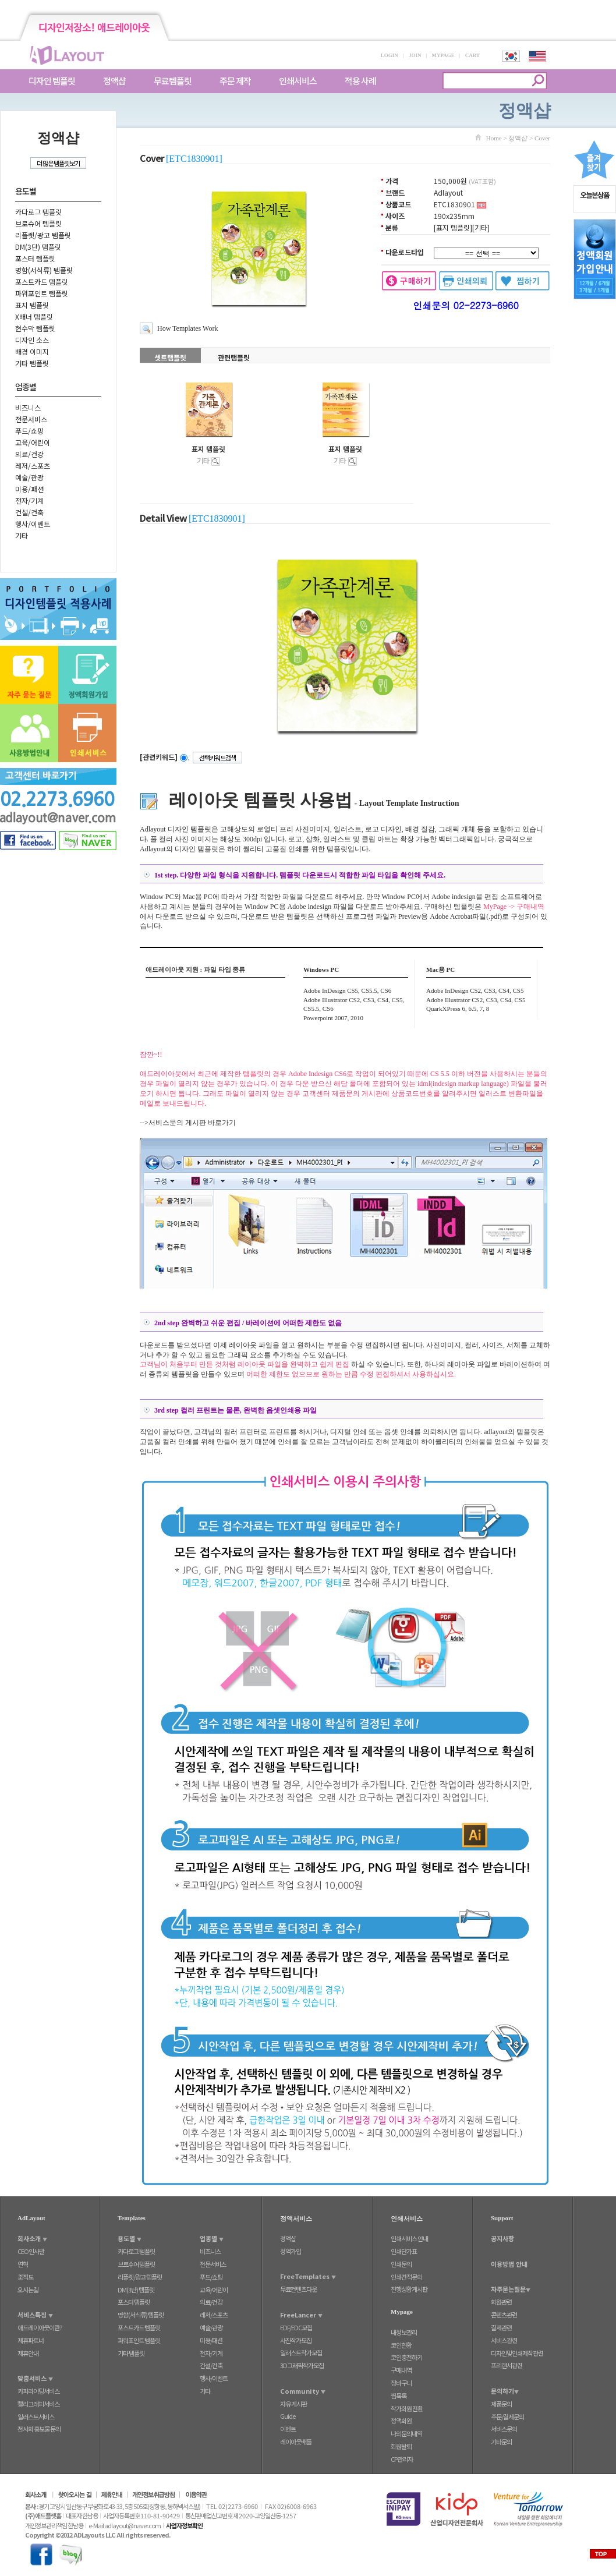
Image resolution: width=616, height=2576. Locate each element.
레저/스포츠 (32, 465)
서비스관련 (504, 2340)
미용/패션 (29, 489)
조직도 (25, 2276)
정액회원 (401, 2420)
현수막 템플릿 (35, 328)
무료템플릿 (173, 81)
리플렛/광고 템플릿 (43, 235)
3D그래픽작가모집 (302, 2365)
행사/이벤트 (32, 524)
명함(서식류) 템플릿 (44, 270)
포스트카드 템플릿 (41, 281)
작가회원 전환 (407, 2408)
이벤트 (288, 2428)
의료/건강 (29, 454)
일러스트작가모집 (301, 2352)
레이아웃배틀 (295, 2441)
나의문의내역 (406, 2433)
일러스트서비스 (35, 2416)
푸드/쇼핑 (29, 431)
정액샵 (114, 81)
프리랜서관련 (506, 2365)
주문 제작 (235, 81)
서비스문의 (504, 2428)
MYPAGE (442, 55)
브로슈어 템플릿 (38, 223)
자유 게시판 (293, 2403)
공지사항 (502, 2238)
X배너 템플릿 (34, 316)
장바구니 (401, 2382)
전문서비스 (31, 419)
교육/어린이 (32, 442)
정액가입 (290, 2251)
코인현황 (401, 2344)
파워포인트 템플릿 (41, 293)
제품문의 (501, 2403)
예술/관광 (29, 477)
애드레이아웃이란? (39, 2327)
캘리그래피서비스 (38, 2403)
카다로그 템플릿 (38, 212)
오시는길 (27, 2289)
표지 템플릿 (32, 305)
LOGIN (389, 55)
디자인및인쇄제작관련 (517, 2353)
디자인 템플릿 (52, 81)
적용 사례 (360, 81)
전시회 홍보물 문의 (39, 2428)
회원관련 (501, 2301)
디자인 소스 (32, 340)
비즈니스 (28, 407)
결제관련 (501, 2327)
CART (472, 55)
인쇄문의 (401, 2264)
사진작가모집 (295, 2340)
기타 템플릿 (32, 363)
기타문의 (501, 2441)
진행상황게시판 (409, 2289)
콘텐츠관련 (504, 2314)
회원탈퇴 (401, 2446)
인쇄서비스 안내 (409, 2238)
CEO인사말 (30, 2251)
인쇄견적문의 (406, 2276)
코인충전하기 (406, 2357)
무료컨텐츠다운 (298, 2289)
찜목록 (398, 2395)
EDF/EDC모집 (296, 2327)
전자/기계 (29, 500)
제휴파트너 (30, 2340)
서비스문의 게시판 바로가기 (192, 1123)
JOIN (415, 55)
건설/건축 (29, 512)
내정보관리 (404, 2332)
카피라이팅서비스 (38, 2390)
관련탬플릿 (234, 357)
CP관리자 (402, 2459)
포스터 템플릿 (35, 258)
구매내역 (401, 2370)
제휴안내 (27, 2353)
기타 (21, 535)
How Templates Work (187, 328)
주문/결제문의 (507, 2416)
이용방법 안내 (509, 2264)
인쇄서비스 (298, 81)
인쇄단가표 (404, 2251)
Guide (287, 2416)
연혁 (22, 2264)
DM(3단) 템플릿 (38, 247)
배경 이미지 (32, 351)
